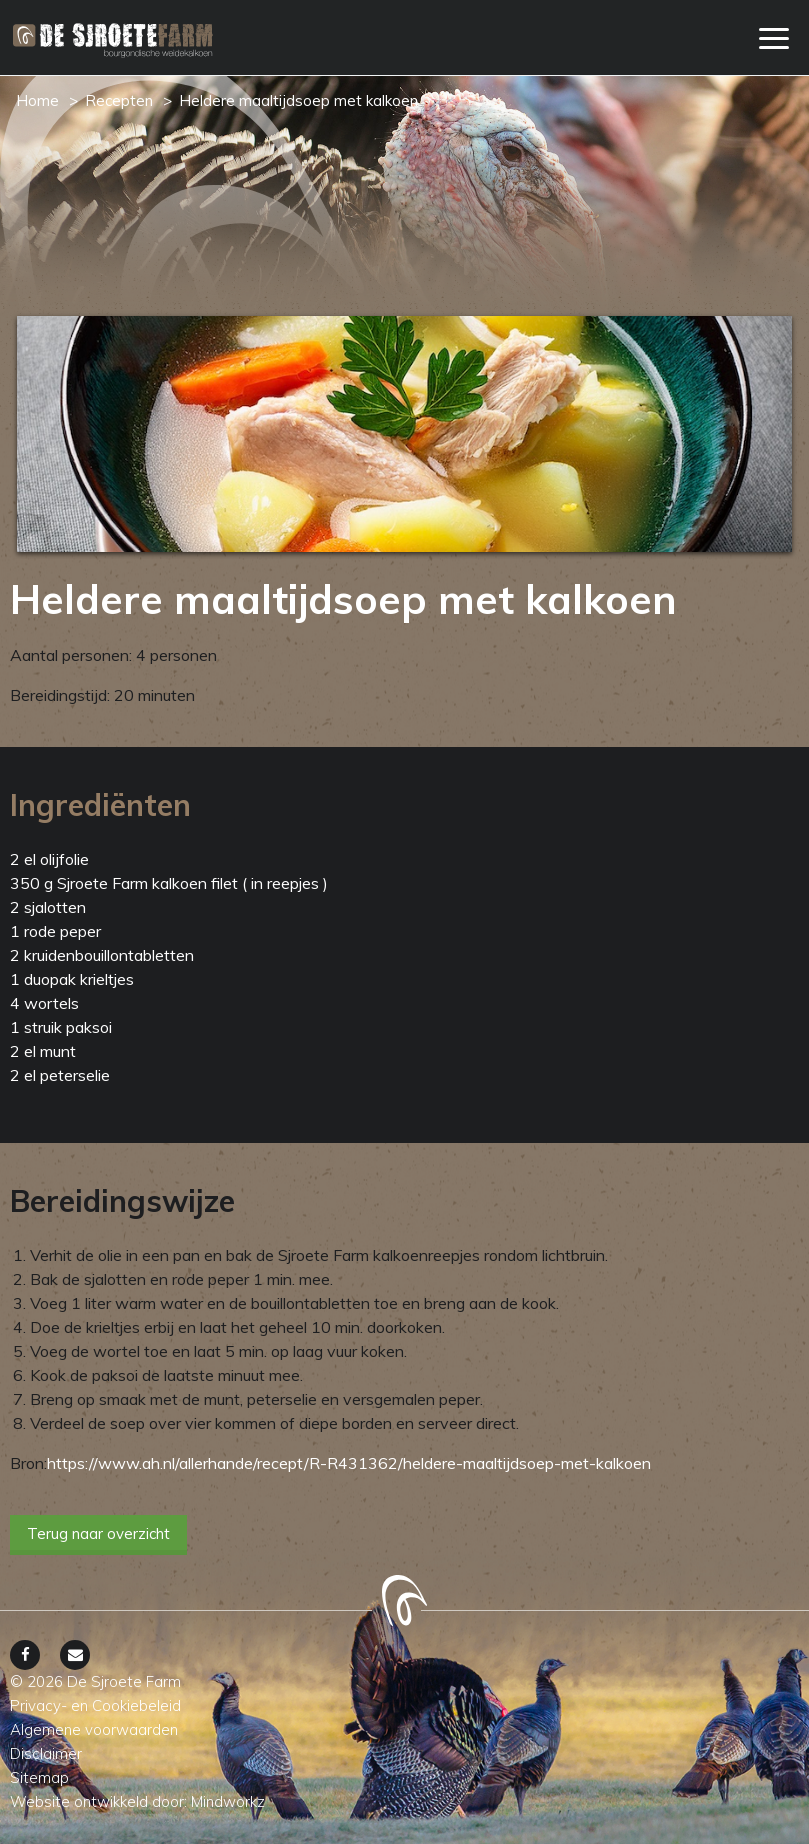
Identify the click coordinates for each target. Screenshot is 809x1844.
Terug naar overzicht (98, 1533)
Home (37, 100)
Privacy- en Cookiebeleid (95, 1705)
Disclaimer (46, 1753)
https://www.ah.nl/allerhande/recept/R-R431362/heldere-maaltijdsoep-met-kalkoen (349, 1463)
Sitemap (39, 1777)
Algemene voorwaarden (94, 1729)
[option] (404, 434)
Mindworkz (228, 1801)
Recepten (119, 100)
